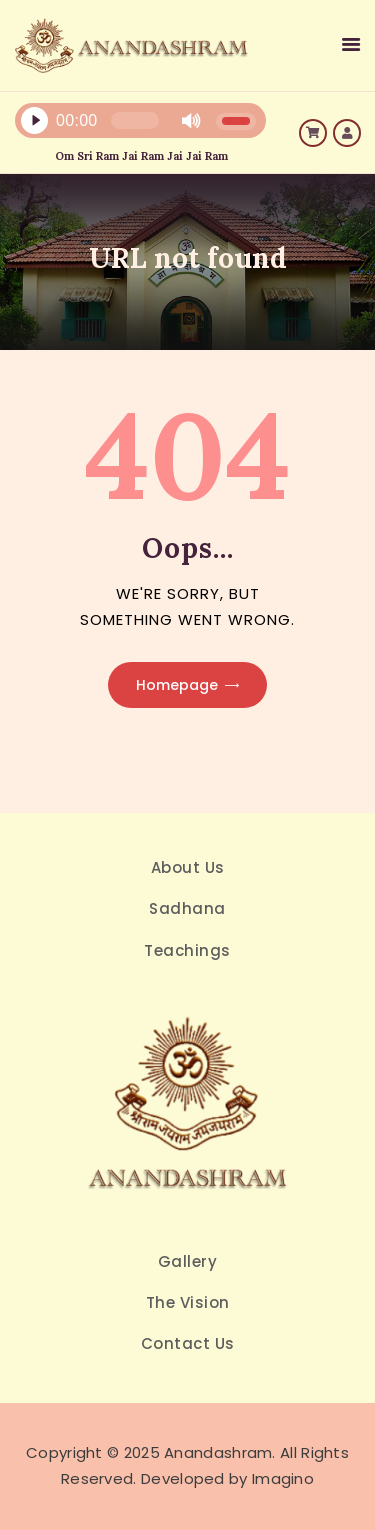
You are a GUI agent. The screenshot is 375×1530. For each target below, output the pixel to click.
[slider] (135, 120)
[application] (124, 125)
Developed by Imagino (227, 1478)
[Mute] (191, 121)
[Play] (34, 121)
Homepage (177, 685)
